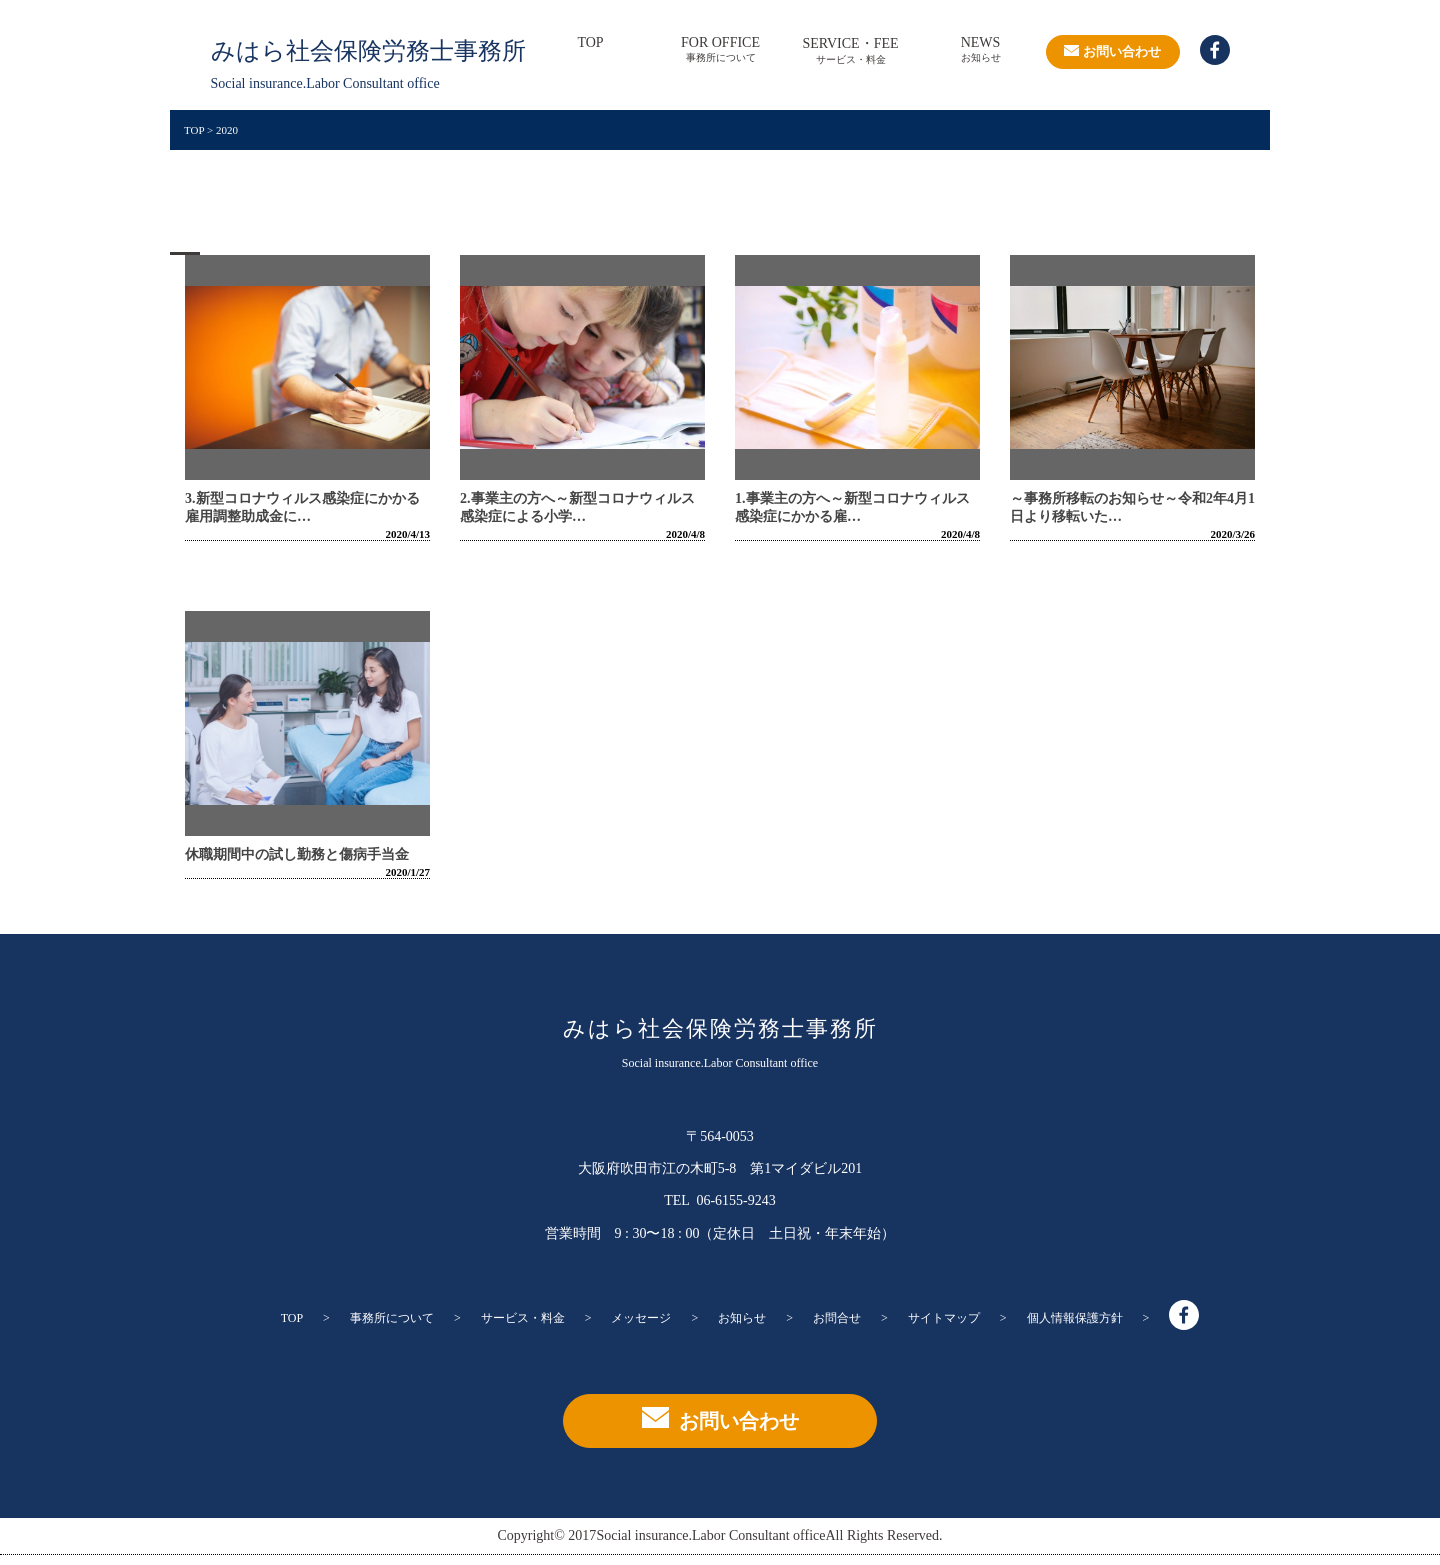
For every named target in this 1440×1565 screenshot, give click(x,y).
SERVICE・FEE (851, 51)
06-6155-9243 (734, 1200)
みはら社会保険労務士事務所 (720, 1027)
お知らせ (742, 1318)
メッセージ (641, 1318)
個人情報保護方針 (1075, 1318)
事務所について (392, 1318)
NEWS (981, 50)
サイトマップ (944, 1318)
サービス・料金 (523, 1318)
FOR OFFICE (721, 50)
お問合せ (837, 1318)
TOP (590, 50)
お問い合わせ (1112, 51)
